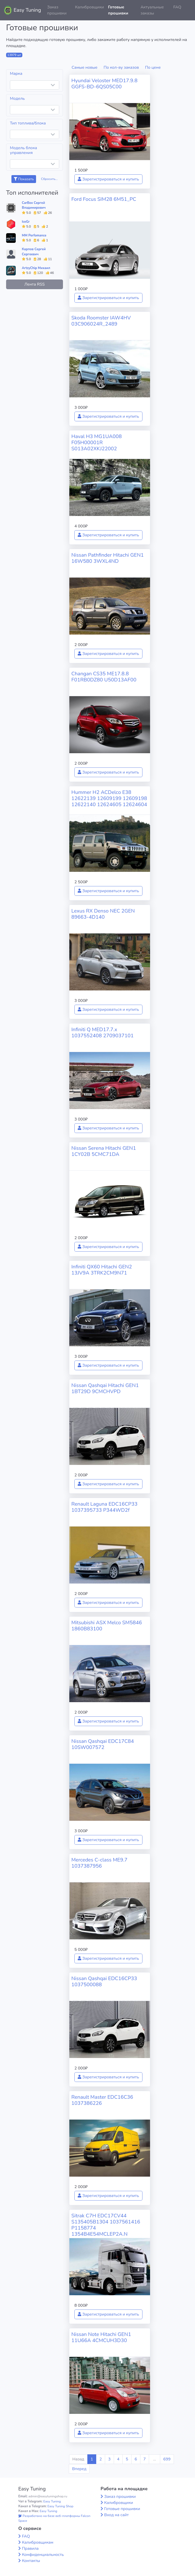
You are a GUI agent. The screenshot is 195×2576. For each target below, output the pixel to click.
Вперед (79, 2469)
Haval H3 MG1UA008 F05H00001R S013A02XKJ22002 (96, 442)
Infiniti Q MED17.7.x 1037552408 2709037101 (102, 1032)
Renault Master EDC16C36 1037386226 (102, 2100)
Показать (24, 179)
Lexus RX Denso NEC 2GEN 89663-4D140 (103, 913)
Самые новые (85, 67)
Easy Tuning (27, 10)
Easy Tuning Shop (60, 2506)
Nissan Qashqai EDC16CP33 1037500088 (104, 1981)
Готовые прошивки (118, 10)
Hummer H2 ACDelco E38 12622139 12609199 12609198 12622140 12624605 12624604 (109, 798)
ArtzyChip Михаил (36, 268)
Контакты (31, 2561)
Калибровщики (89, 7)
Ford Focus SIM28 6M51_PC (103, 199)
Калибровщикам (37, 2542)
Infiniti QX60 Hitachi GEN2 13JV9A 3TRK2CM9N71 (101, 1269)
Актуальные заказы (152, 10)
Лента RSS (34, 284)
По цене (153, 67)
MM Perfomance (34, 235)
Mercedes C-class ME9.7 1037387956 (99, 1862)
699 (167, 2459)
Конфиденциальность (43, 2554)
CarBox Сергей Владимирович (34, 205)
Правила (30, 2548)
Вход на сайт (116, 2515)
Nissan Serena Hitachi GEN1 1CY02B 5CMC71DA (103, 1151)
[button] (187, 10)
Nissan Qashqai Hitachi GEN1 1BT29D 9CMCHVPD (105, 1388)
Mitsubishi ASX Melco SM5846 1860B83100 (106, 1625)
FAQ (177, 7)
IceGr (26, 221)
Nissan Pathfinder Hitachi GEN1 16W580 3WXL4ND (107, 558)
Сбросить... (49, 179)
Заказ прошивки (57, 10)
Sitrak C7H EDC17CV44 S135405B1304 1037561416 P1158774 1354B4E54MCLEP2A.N (105, 2224)
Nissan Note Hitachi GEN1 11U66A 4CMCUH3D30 (101, 2337)
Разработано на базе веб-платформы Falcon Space (54, 2518)
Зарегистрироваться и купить (108, 179)
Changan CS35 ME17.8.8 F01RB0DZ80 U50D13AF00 (103, 676)
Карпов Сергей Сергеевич (34, 251)
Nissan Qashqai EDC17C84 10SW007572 (102, 1744)
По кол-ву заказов (121, 67)
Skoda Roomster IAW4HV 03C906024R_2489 (101, 320)
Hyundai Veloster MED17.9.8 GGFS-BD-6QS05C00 (104, 83)
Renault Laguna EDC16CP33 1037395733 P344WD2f (104, 1507)
